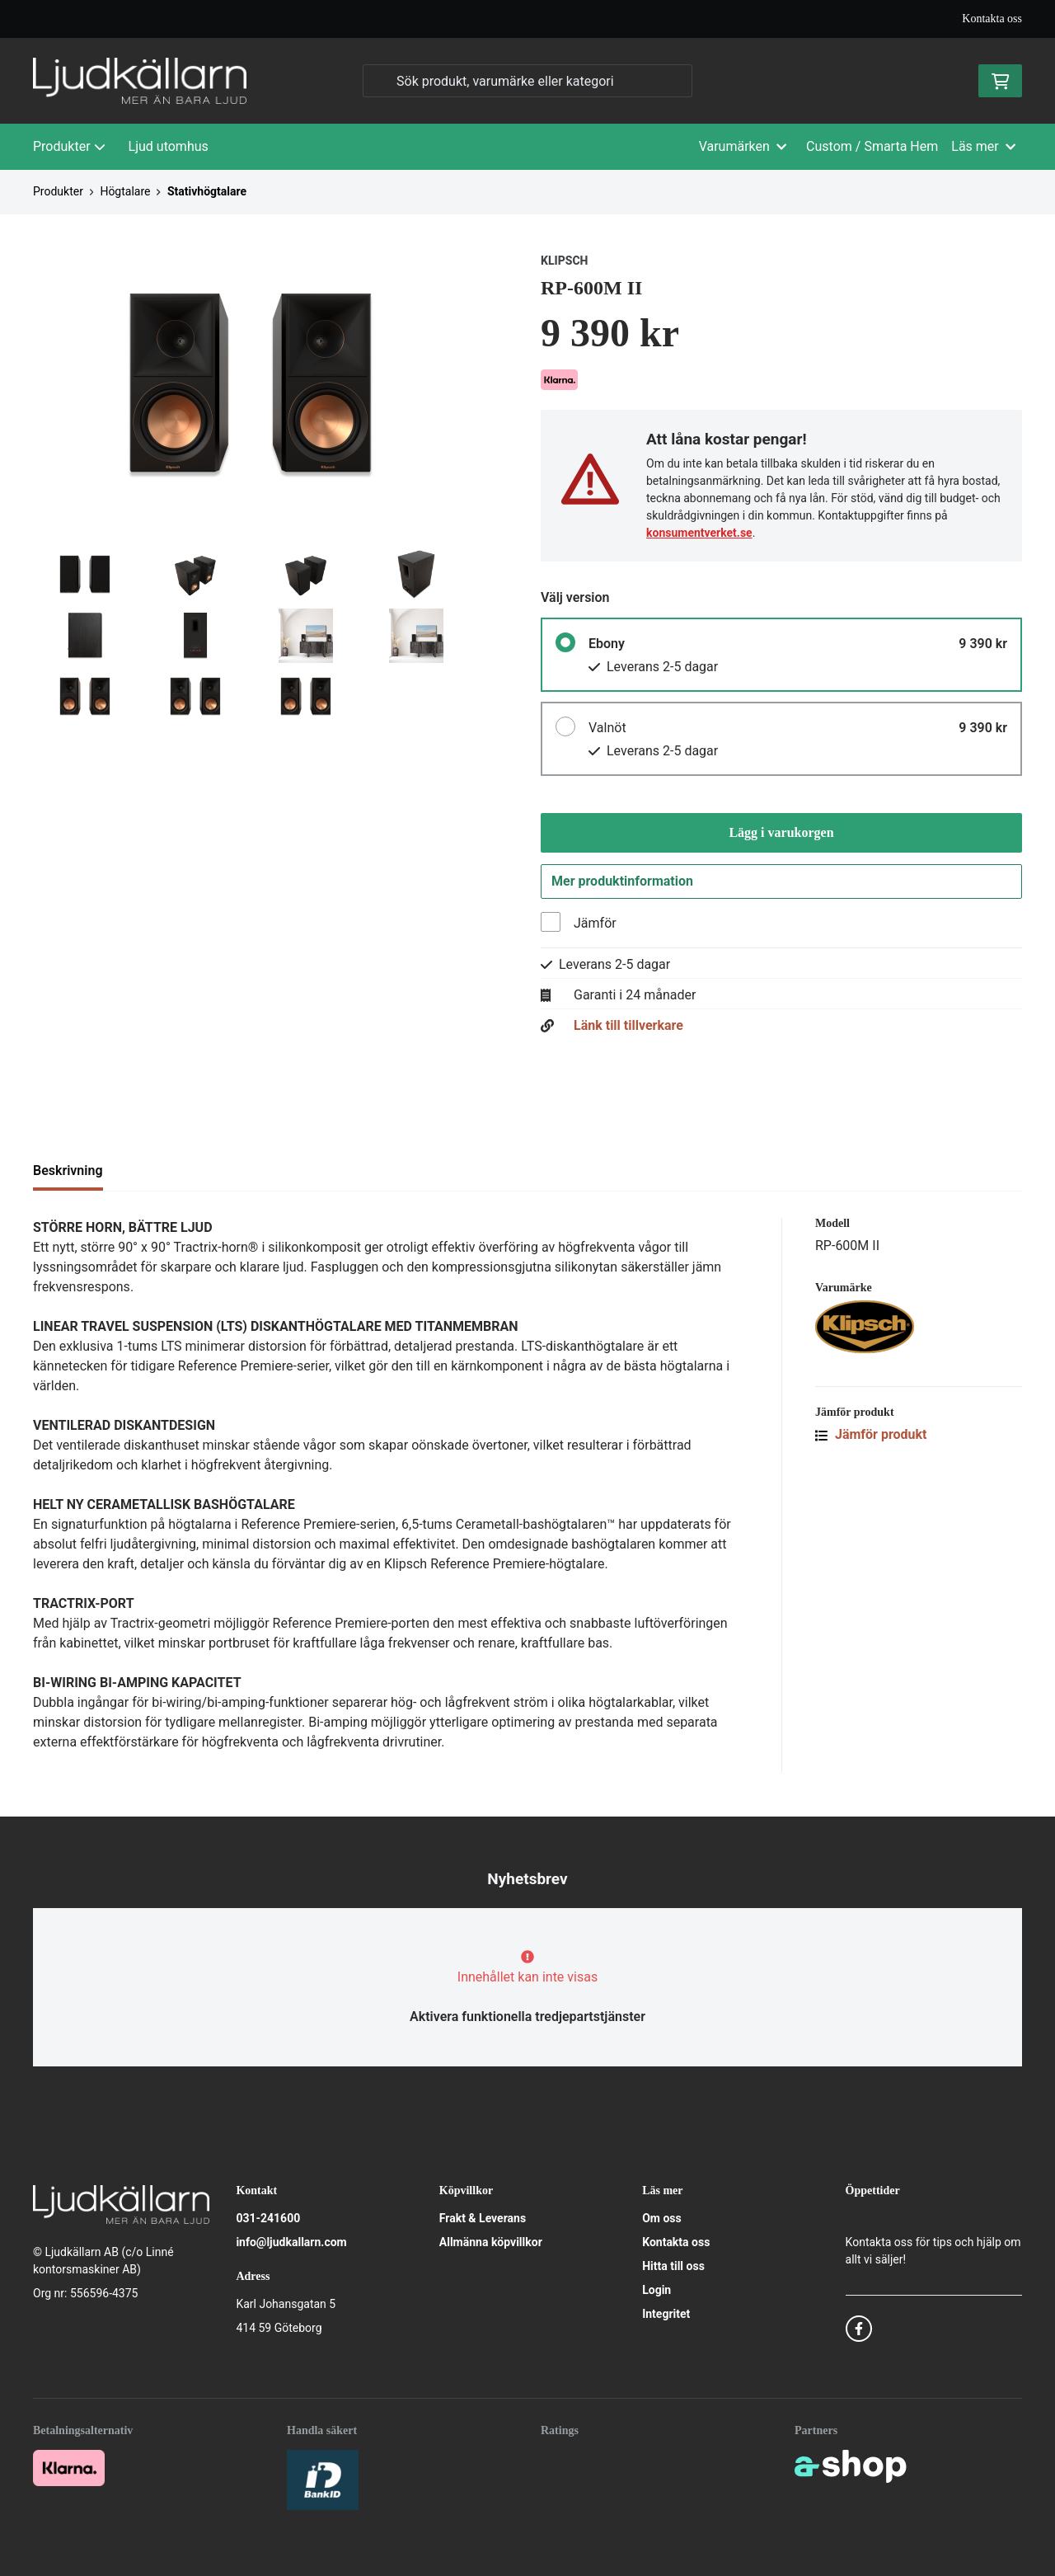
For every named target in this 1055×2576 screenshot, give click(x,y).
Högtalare (125, 191)
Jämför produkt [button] (871, 1438)
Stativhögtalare (206, 191)
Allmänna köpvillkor (490, 2242)
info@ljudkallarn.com (291, 2242)
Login (656, 2289)
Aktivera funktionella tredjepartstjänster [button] (527, 2016)
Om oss (662, 2218)
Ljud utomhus (169, 146)
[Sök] (527, 80)
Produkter (69, 146)
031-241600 (268, 2218)
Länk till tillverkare (628, 1030)
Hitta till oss (673, 2266)
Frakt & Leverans (482, 2218)
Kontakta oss (992, 18)
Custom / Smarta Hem (872, 146)
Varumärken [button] (742, 146)
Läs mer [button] (983, 146)
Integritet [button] (666, 2313)
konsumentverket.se (699, 532)
